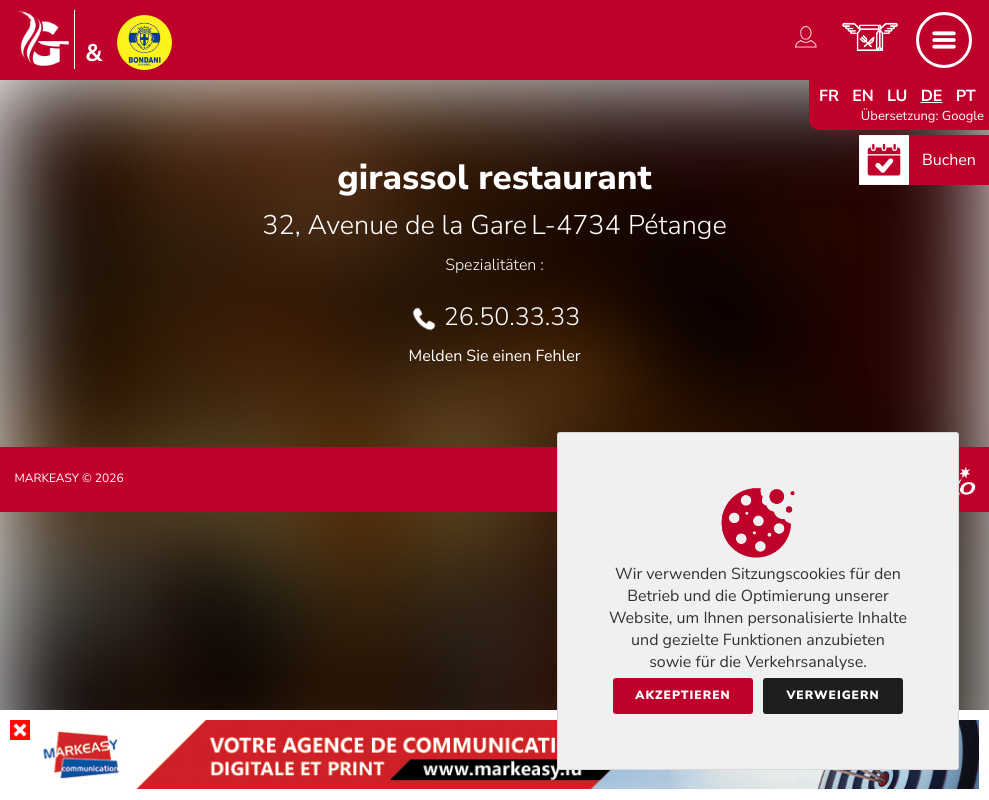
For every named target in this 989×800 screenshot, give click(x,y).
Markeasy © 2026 (69, 479)
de (932, 96)
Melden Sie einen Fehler (494, 356)
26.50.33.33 (512, 317)
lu (897, 96)
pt (966, 96)
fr (829, 96)
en (863, 96)
